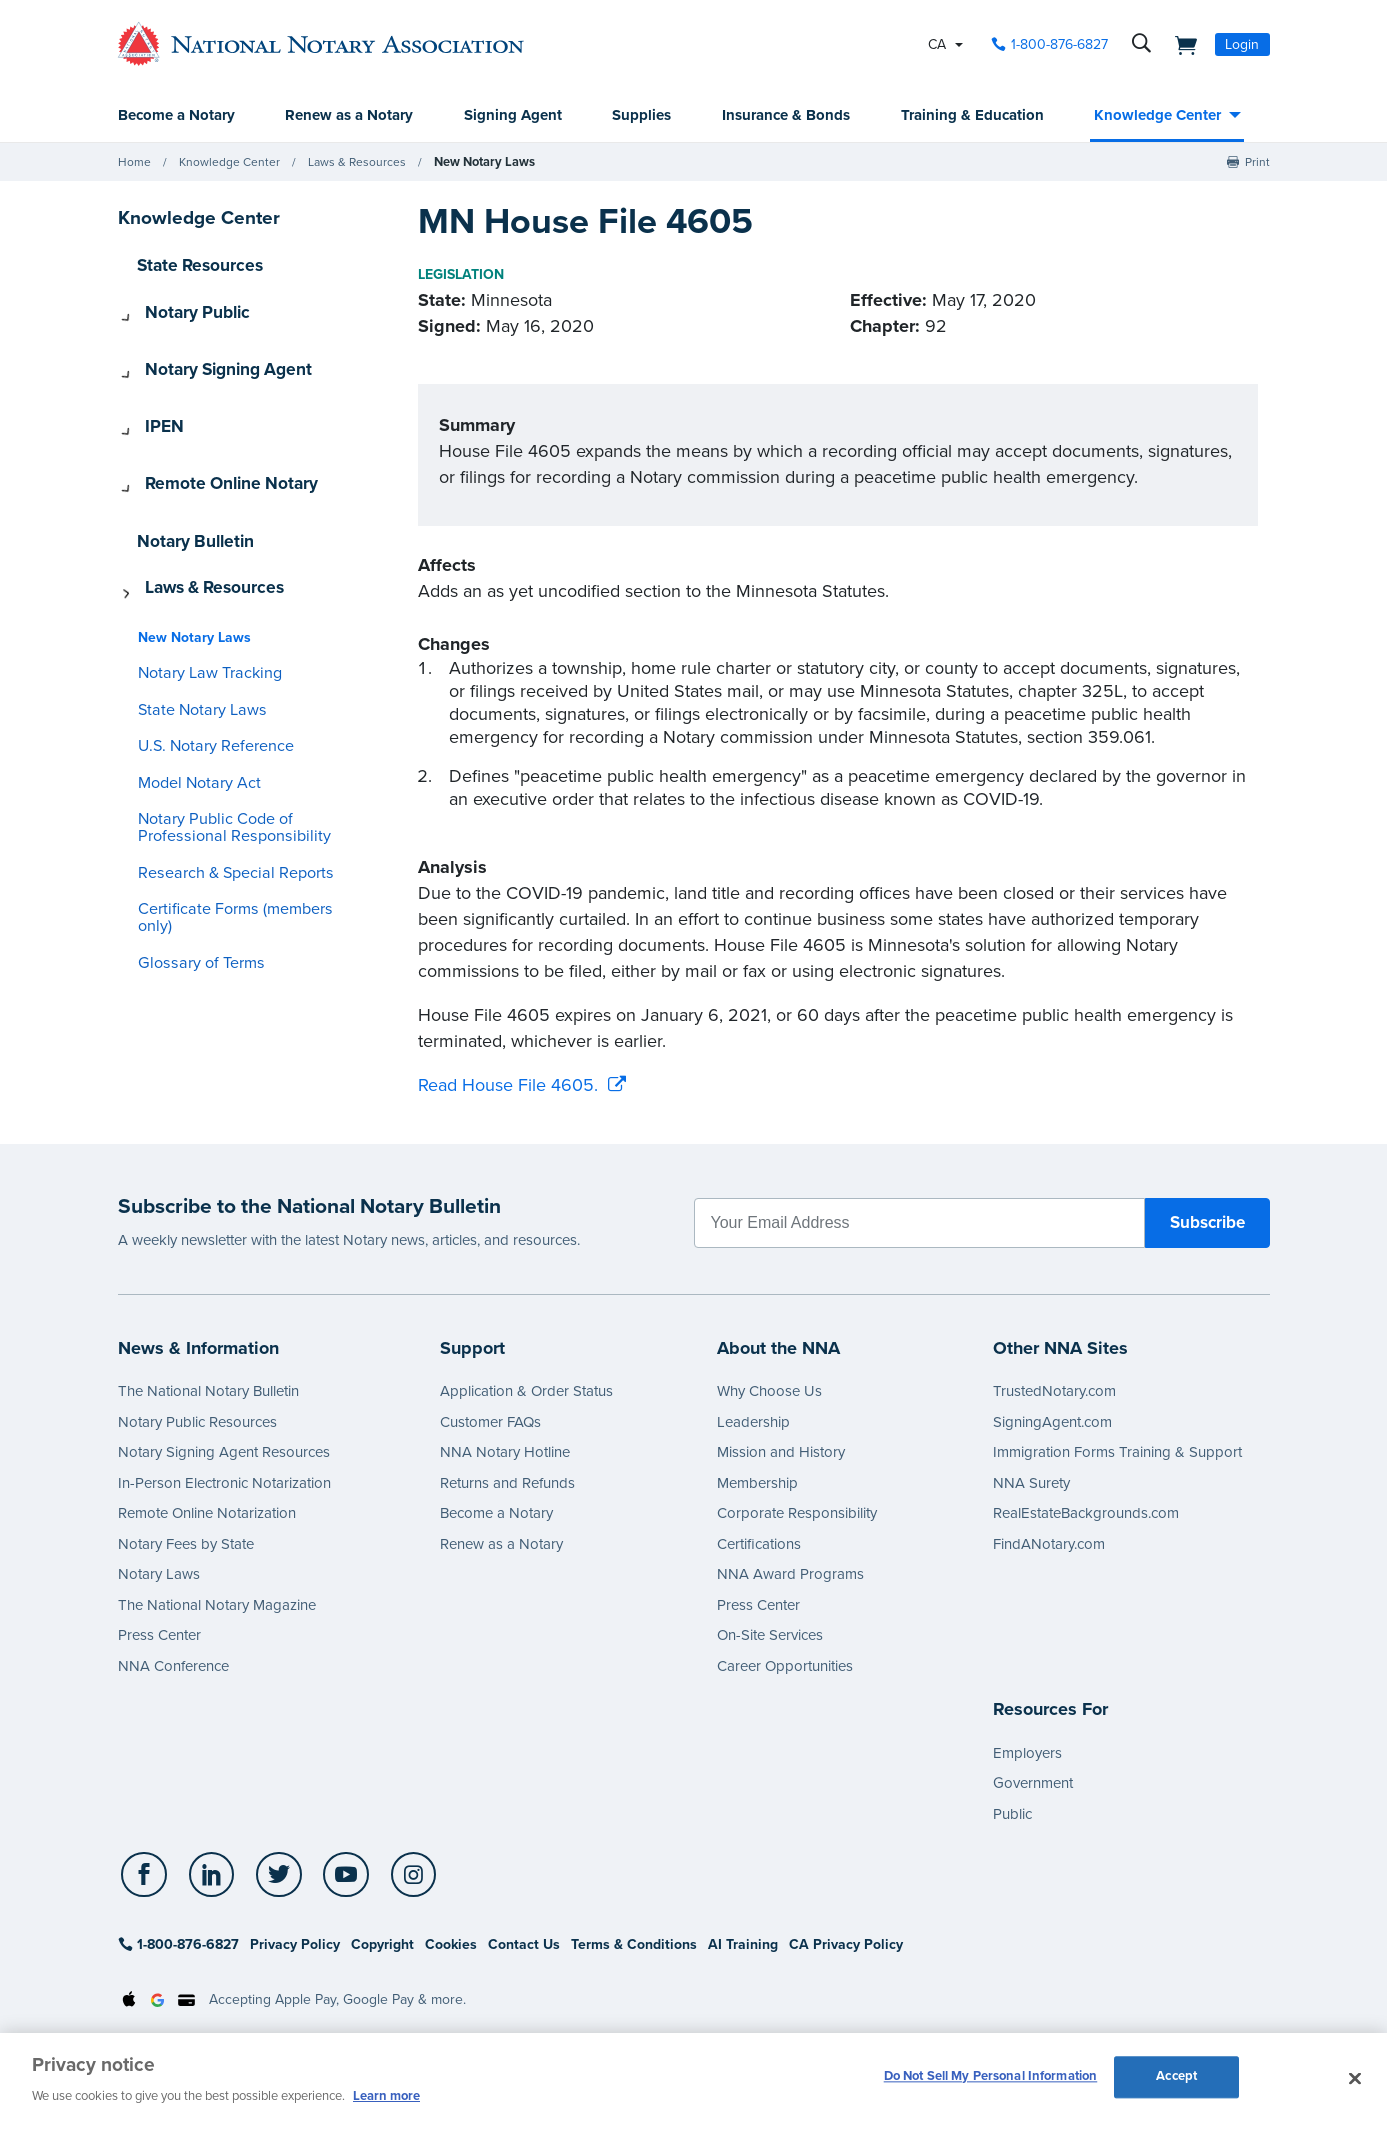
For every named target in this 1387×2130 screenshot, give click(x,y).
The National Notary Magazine (217, 1606)
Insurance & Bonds (786, 116)
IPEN (153, 396)
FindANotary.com (1049, 1545)
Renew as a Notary (349, 116)
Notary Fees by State (186, 1545)
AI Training (743, 1945)
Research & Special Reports (222, 799)
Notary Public (183, 309)
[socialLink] (146, 1876)
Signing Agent (513, 116)
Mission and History (781, 1453)
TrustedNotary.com (1054, 1392)
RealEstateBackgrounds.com (1086, 1514)
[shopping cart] (1181, 44)
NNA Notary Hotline (505, 1453)
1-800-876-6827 (178, 1945)
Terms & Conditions (634, 1945)
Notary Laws (159, 1575)
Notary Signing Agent (211, 352)
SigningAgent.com (1052, 1423)
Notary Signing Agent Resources (224, 1453)
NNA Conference (173, 1667)
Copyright (382, 1945)
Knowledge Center (1157, 116)
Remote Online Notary (213, 439)
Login (1242, 44)
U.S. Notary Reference (206, 672)
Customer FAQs (490, 1423)
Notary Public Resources (197, 1423)
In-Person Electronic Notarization (224, 1484)
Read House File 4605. (508, 1086)
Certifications (759, 1545)
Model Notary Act (191, 709)
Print (1257, 163)
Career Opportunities (785, 1667)
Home (134, 163)
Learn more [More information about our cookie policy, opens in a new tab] (386, 2096)
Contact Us (524, 1945)
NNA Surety (1031, 1484)
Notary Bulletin (188, 483)
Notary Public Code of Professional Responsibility (218, 754)
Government (1033, 1784)
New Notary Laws (482, 163)
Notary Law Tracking (200, 599)
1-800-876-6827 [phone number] (1059, 44)
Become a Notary (176, 116)
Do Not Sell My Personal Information (991, 2079)
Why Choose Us (769, 1392)
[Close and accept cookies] (1355, 2079)
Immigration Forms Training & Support (1117, 1453)
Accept (1176, 2079)
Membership (757, 1484)
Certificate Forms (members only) (238, 835)
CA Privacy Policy (846, 1945)
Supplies (641, 116)
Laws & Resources (357, 163)
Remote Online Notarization (207, 1514)
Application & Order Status (526, 1392)
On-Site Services (770, 1636)
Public (1012, 1815)
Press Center (159, 1636)
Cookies (451, 1945)
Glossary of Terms (192, 872)
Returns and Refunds (507, 1484)
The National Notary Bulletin (208, 1392)
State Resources (191, 265)
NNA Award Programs (790, 1575)
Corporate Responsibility (797, 1514)
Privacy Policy (295, 1945)
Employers (1027, 1754)
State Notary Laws (193, 636)
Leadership (753, 1423)
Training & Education (972, 116)
